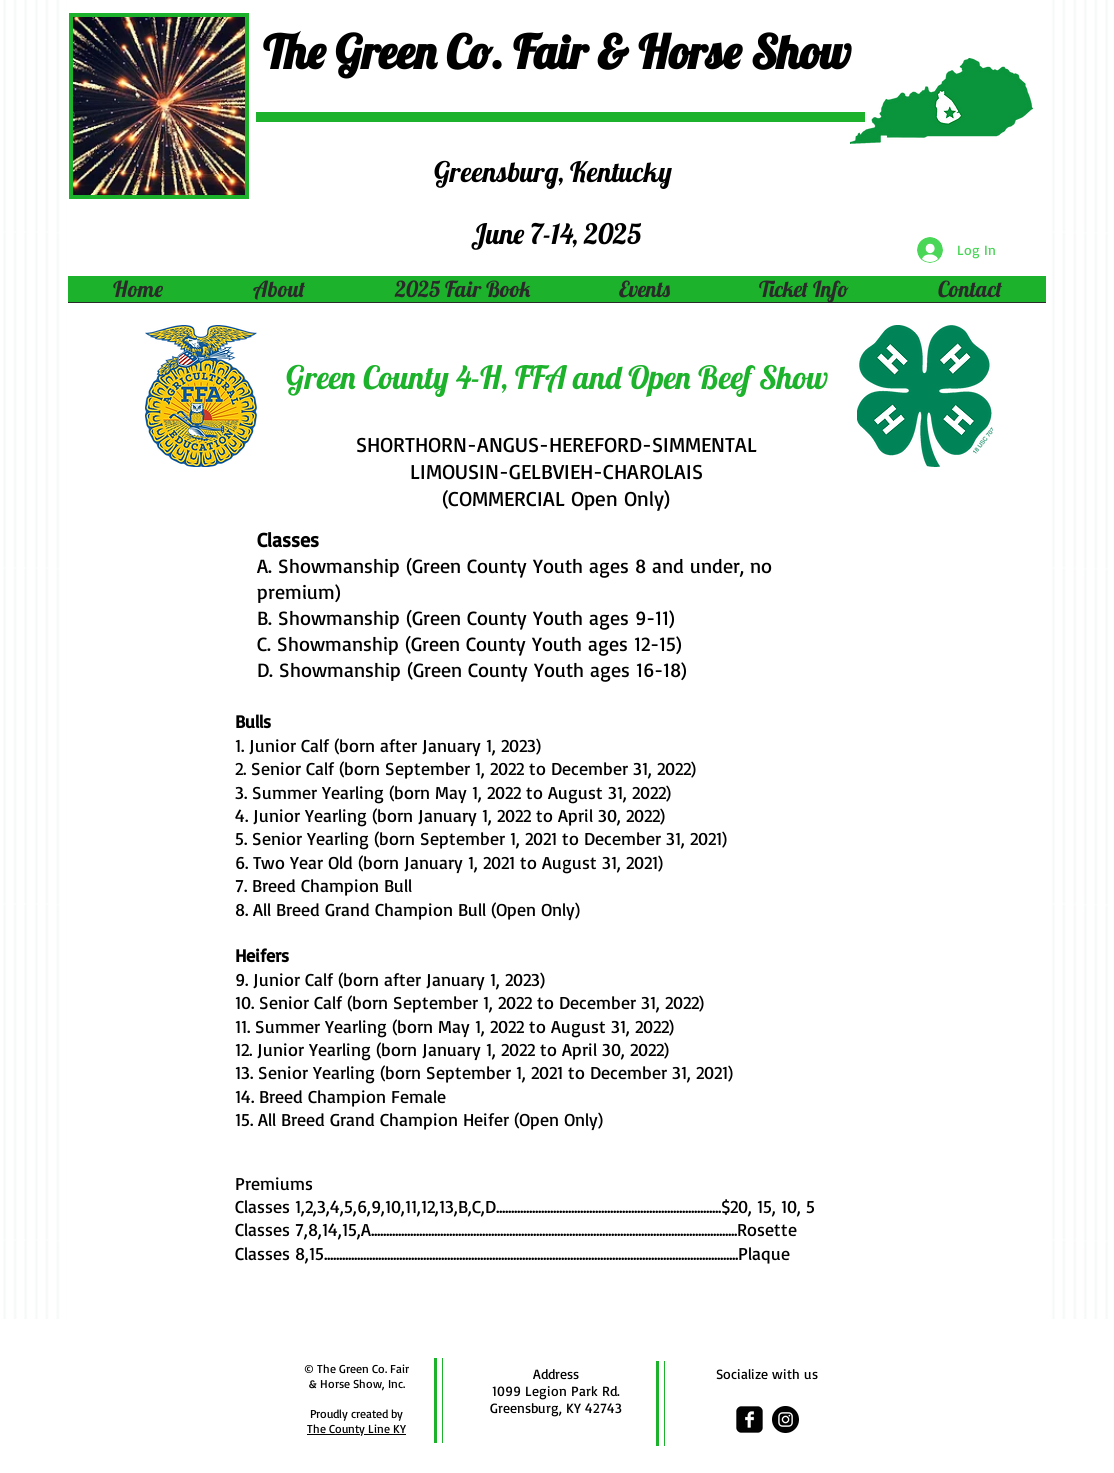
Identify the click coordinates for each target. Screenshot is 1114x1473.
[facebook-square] (749, 1419)
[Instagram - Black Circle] (785, 1419)
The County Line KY (356, 1428)
